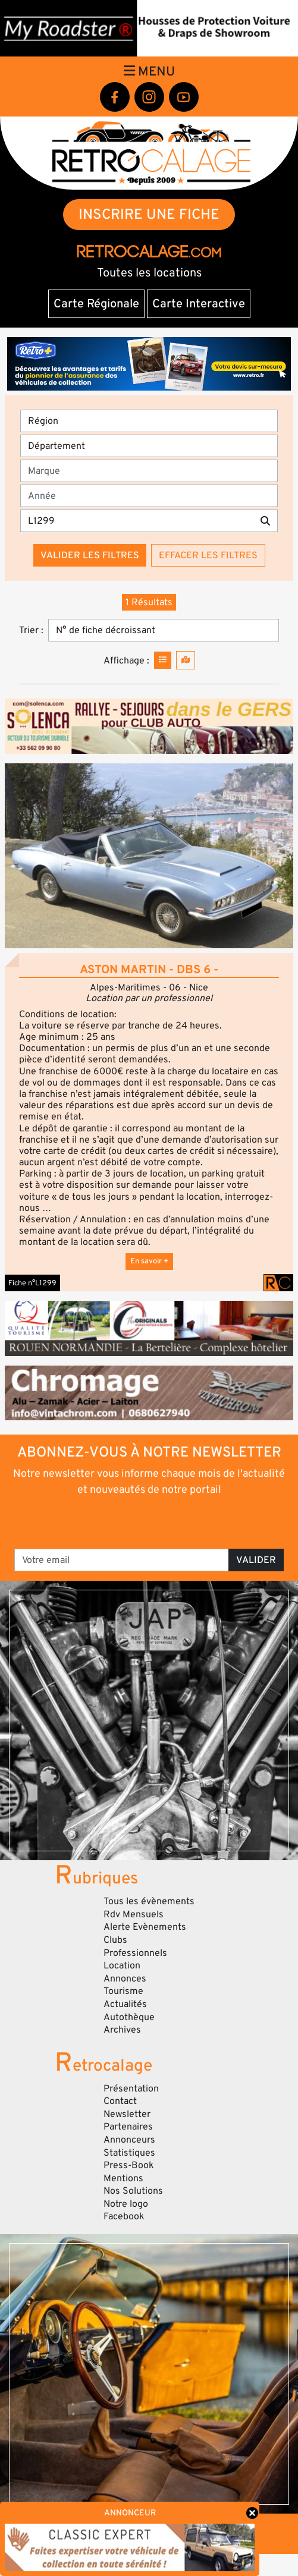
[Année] (149, 496)
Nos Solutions (133, 2190)
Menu (149, 71)
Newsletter (126, 2114)
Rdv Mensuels (133, 1914)
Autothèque (129, 2017)
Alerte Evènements (144, 1926)
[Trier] (163, 630)
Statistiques (129, 2152)
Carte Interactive (198, 303)
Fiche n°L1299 (32, 1283)
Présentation (131, 2088)
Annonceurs (129, 2139)
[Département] (149, 446)
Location (121, 1965)
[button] (149, 856)
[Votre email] (121, 1560)
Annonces (124, 1978)
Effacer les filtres (208, 555)
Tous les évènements (149, 1901)
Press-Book (128, 2165)
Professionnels (135, 1952)
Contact (120, 2101)
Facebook (124, 2216)
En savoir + (149, 1261)
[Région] (149, 421)
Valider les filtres (89, 555)
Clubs (115, 1939)
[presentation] (150, 1521)
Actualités (125, 2004)
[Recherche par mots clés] (136, 520)
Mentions (123, 2178)
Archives (122, 2029)
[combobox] (152, 471)
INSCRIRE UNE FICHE (149, 214)
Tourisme (123, 1991)
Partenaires (128, 2126)
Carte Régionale (96, 303)
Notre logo (125, 2203)
